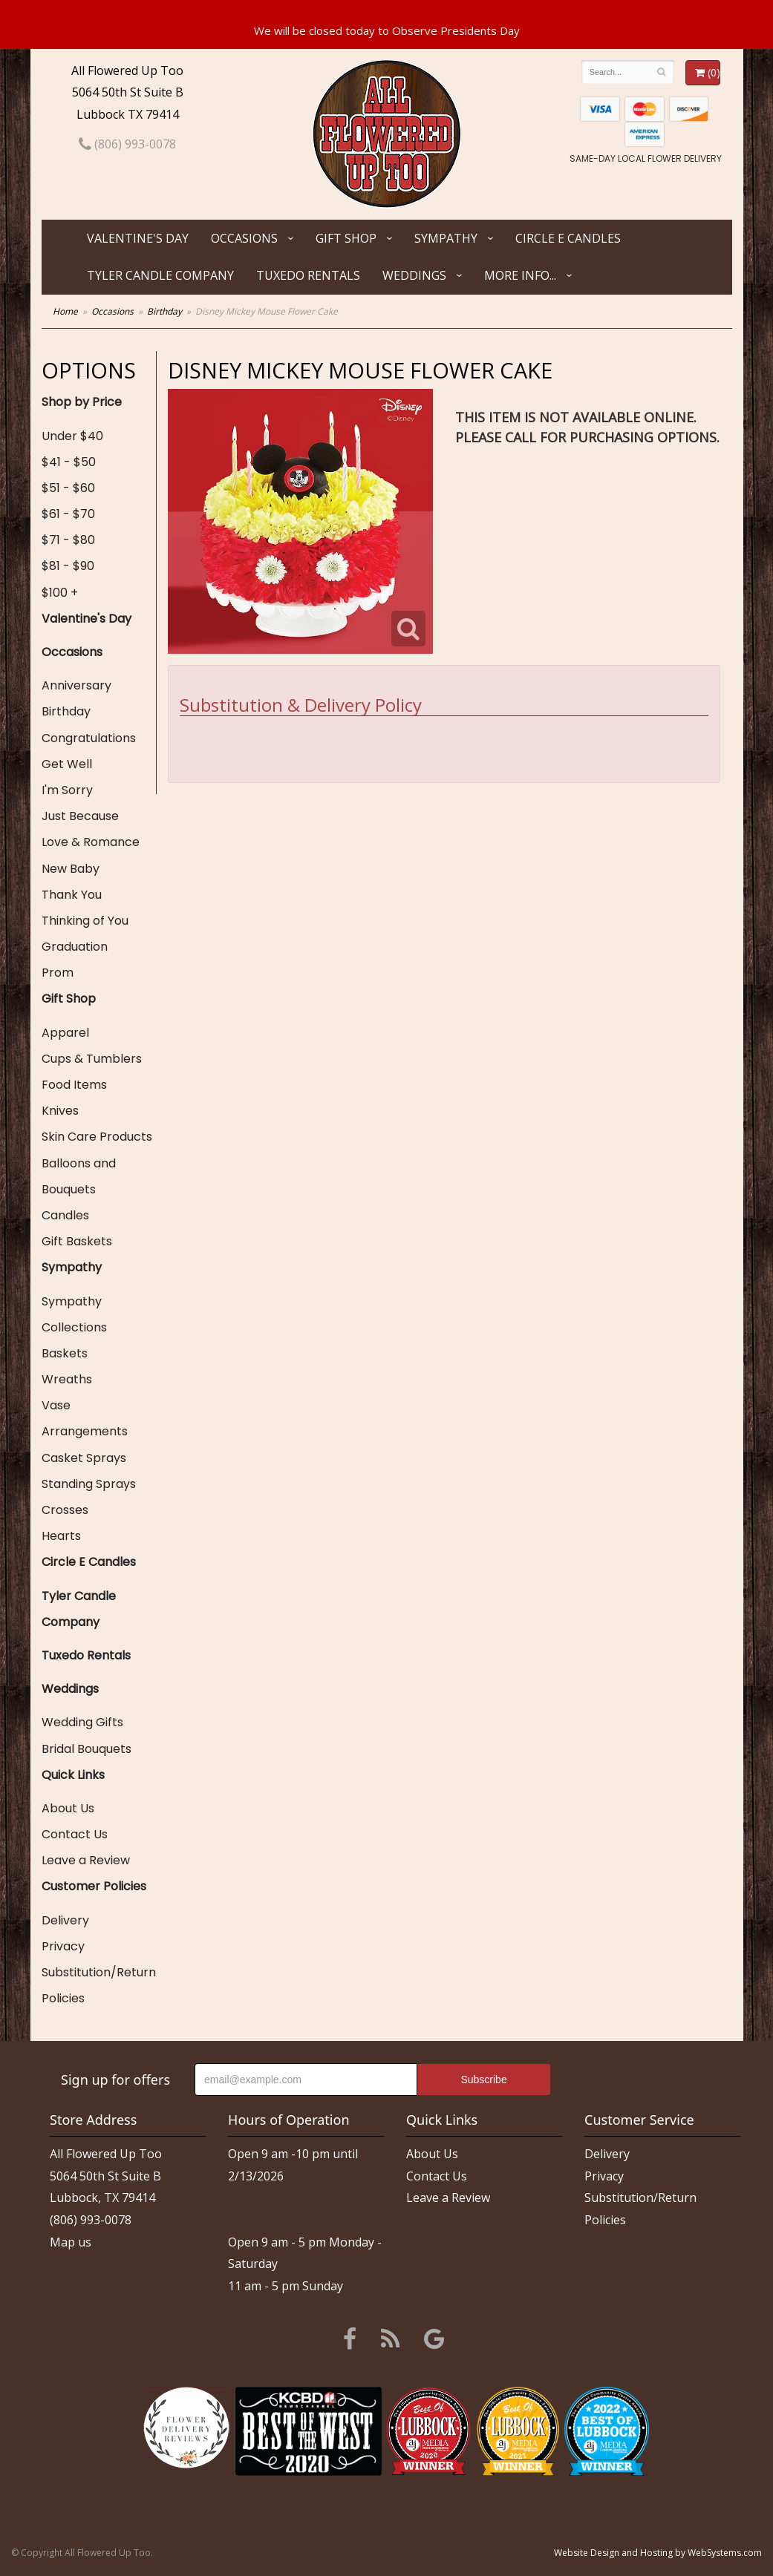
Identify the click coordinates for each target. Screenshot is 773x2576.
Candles (65, 1215)
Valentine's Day (138, 238)
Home (65, 311)
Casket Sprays (84, 1457)
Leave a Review (86, 1860)
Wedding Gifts (82, 1722)
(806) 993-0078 (127, 144)
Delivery (65, 1920)
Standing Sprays (89, 1483)
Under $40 (72, 436)
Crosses (65, 1509)
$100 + (60, 592)
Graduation (75, 946)
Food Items (74, 1084)
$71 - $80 (68, 539)
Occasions (244, 238)
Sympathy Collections (74, 1314)
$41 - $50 (69, 462)
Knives (60, 1110)
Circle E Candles (568, 238)
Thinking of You (85, 920)
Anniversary (76, 685)
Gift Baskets (77, 1241)
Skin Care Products (97, 1136)
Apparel (65, 1032)
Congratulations (89, 738)
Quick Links (73, 1774)
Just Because (80, 816)
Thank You (72, 894)
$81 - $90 (68, 565)
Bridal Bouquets (86, 1748)
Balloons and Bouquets (79, 1176)
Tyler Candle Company (160, 275)
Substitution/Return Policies (99, 1985)
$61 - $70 (68, 513)
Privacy (63, 1946)
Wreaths (67, 1379)
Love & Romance (91, 842)
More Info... (520, 275)
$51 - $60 (68, 487)
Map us (70, 2242)
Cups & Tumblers (92, 1058)
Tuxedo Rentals (308, 275)
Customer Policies (94, 1886)
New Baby (71, 868)
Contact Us (75, 1834)
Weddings (414, 275)
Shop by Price (82, 401)
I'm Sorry (67, 790)
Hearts (61, 1535)
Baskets (65, 1353)
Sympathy (445, 238)
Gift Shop (346, 238)
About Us (68, 1808)
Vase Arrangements (85, 1418)
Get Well (67, 764)
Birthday (164, 311)
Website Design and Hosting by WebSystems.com (658, 2552)
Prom (58, 972)
